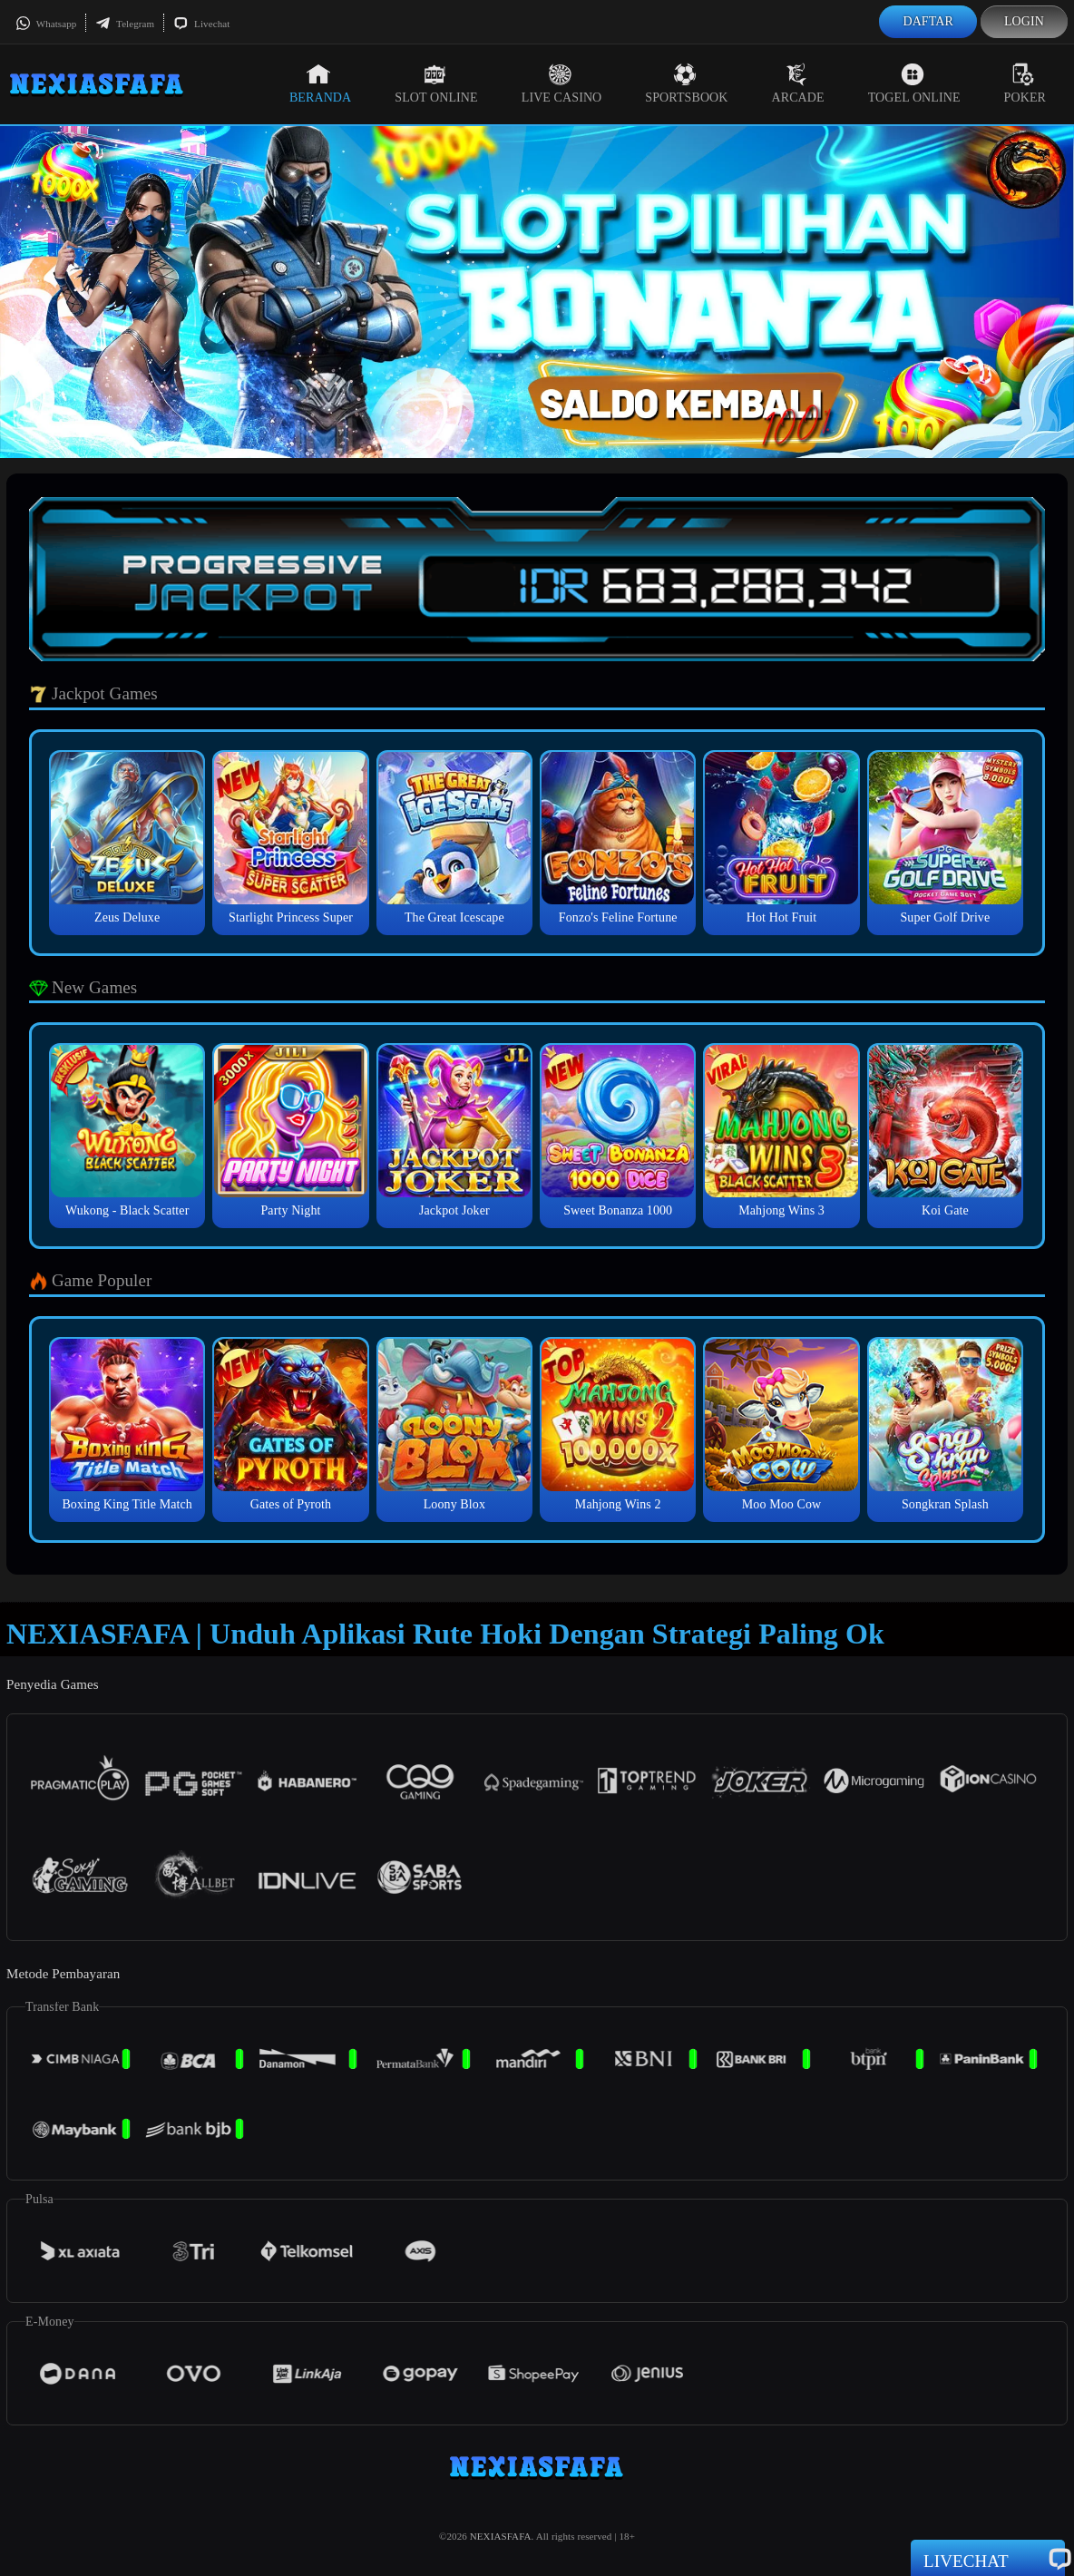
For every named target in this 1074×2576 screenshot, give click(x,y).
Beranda (320, 83)
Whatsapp (45, 23)
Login (1024, 21)
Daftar (928, 21)
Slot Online (436, 83)
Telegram (124, 23)
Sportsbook (686, 83)
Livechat (201, 23)
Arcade (798, 83)
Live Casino (562, 83)
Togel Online (914, 83)
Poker (1025, 83)
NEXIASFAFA (501, 2536)
